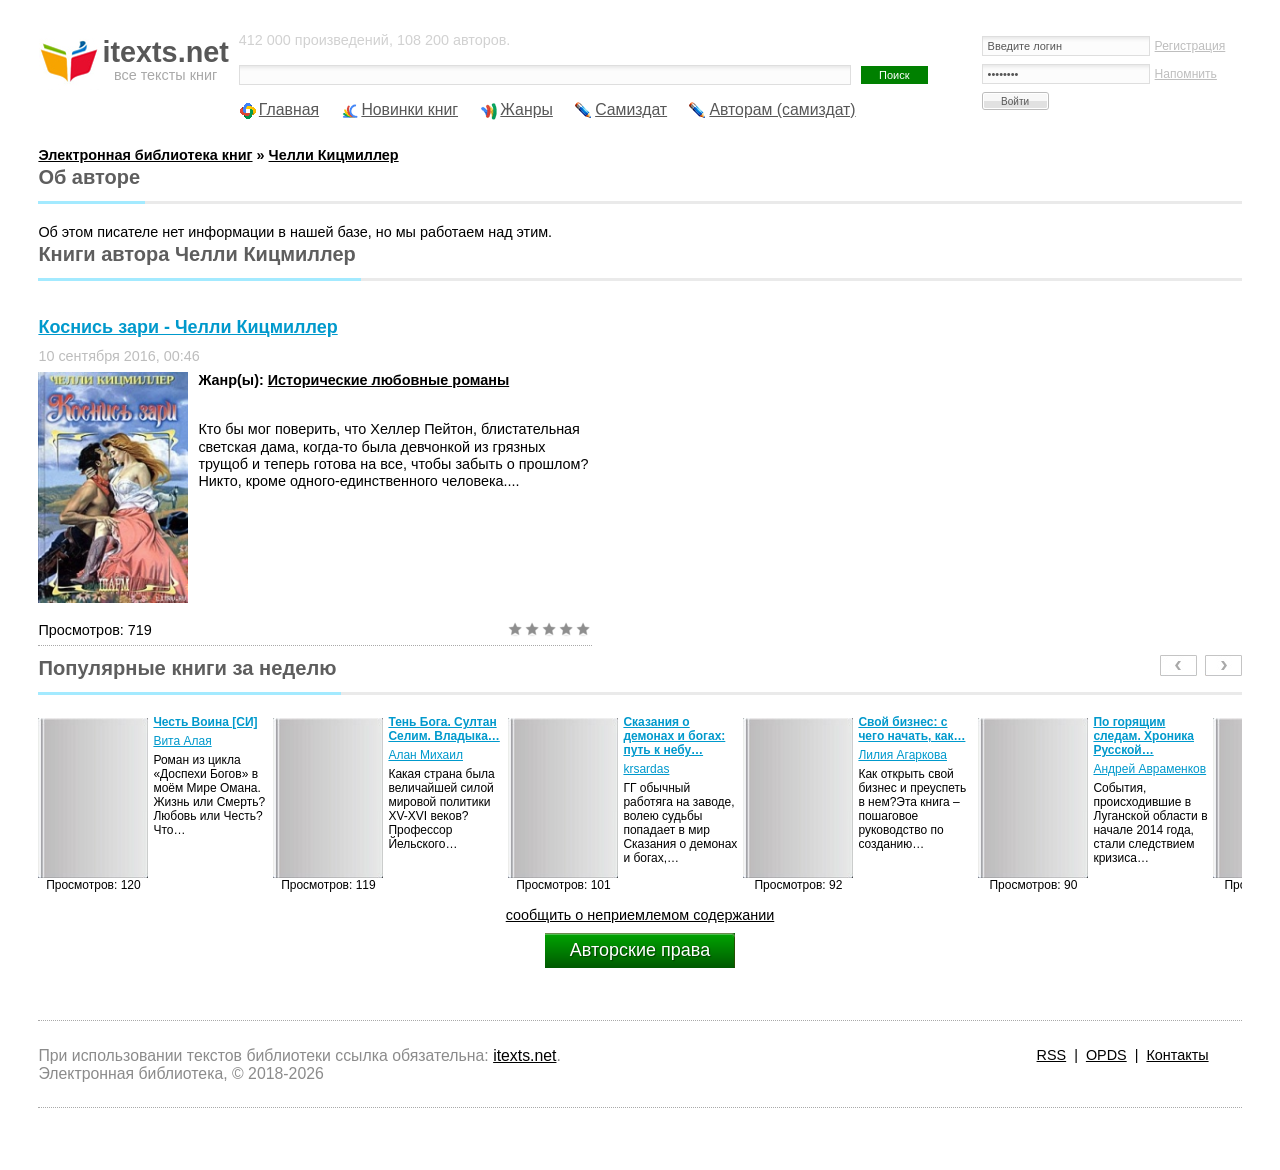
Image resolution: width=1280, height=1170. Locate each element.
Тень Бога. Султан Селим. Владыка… (443, 729)
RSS (1052, 1055)
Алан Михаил (425, 755)
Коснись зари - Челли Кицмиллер (187, 327)
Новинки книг (409, 109)
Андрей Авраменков (1149, 769)
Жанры (526, 109)
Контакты (1177, 1055)
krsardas (646, 769)
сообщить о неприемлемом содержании (640, 915)
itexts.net (524, 1055)
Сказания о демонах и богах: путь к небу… (674, 736)
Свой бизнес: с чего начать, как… (911, 729)
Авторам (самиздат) (782, 109)
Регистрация (1190, 46)
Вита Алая (182, 741)
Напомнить (1186, 74)
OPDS (1106, 1055)
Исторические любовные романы (388, 380)
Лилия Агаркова (902, 755)
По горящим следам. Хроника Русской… (1143, 736)
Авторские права (640, 950)
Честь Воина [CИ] (205, 722)
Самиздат (631, 109)
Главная (289, 109)
